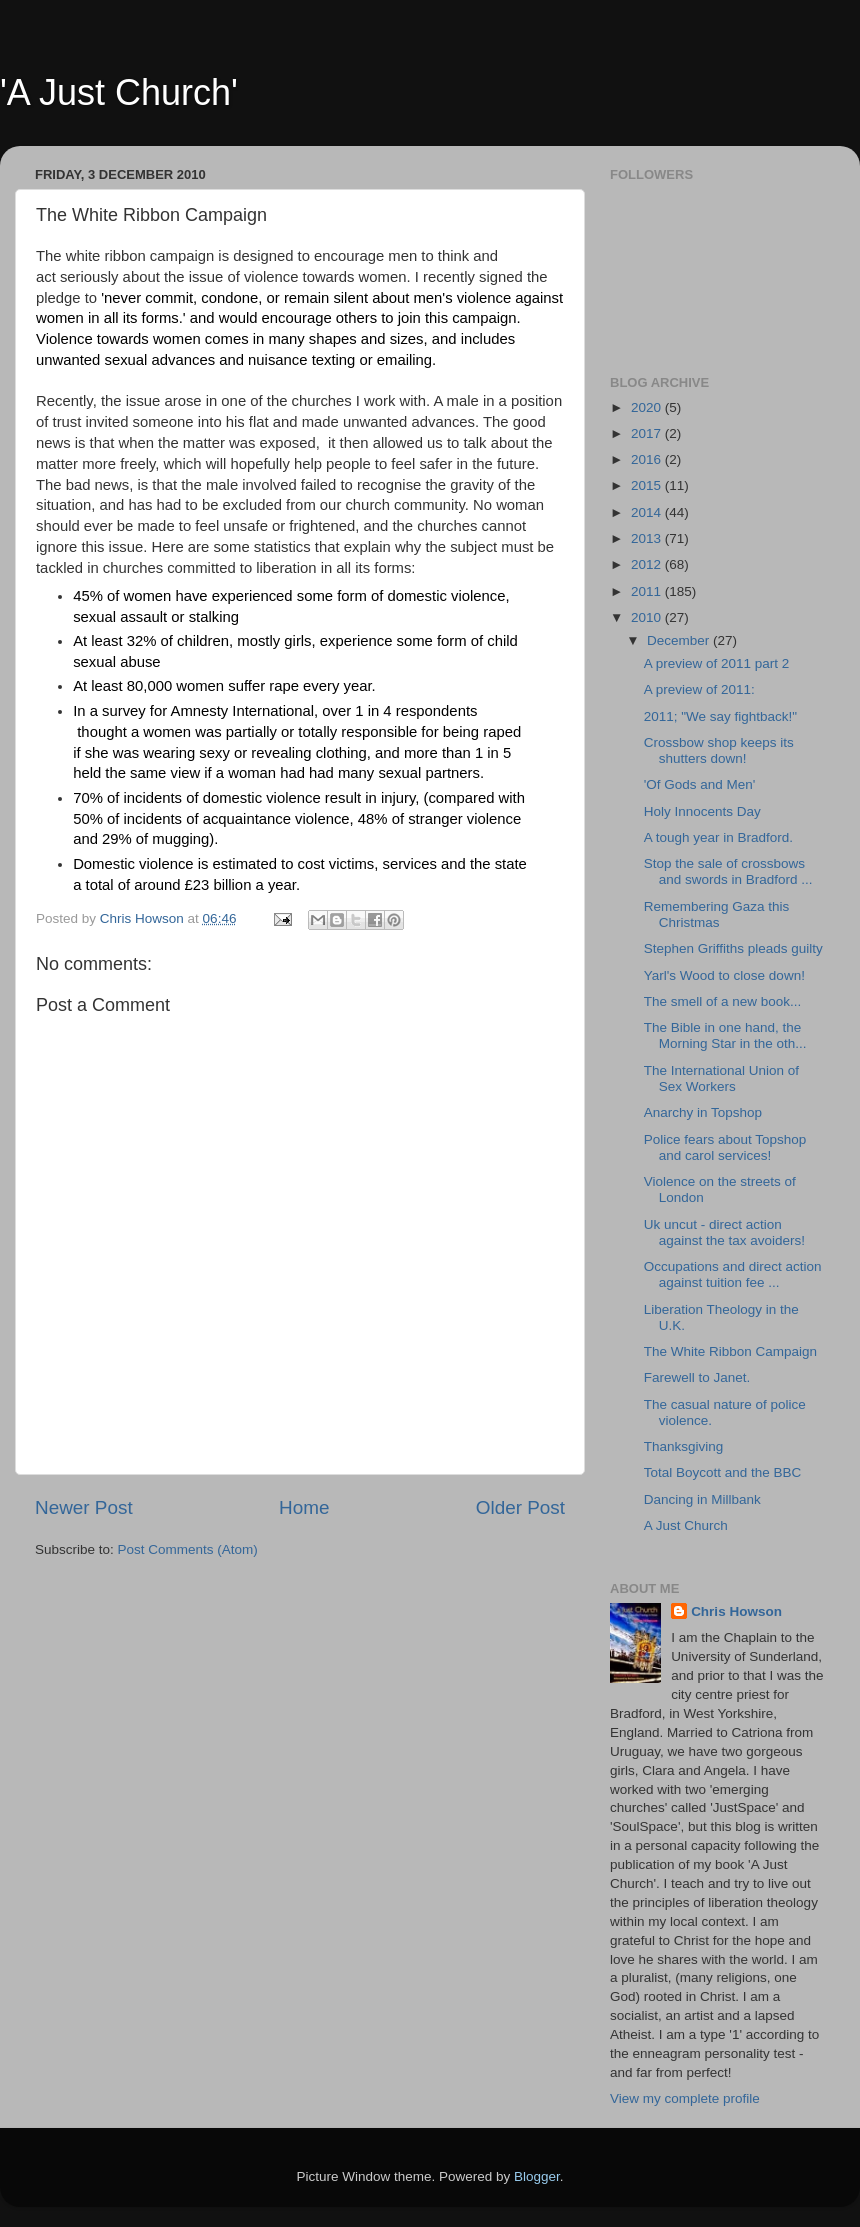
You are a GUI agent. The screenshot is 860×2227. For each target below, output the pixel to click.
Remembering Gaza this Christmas (717, 914)
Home (304, 1507)
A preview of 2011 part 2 (717, 663)
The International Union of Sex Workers (721, 1078)
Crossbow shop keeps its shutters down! (719, 750)
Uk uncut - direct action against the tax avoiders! (724, 1232)
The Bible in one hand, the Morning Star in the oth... (725, 1035)
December (680, 640)
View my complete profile (685, 2098)
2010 (648, 617)
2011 (648, 591)
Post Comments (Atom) (188, 1549)
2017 (648, 433)
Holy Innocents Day (702, 811)
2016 (648, 459)
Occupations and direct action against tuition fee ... (733, 1274)
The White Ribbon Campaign (730, 1351)
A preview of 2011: (699, 689)
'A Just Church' (119, 92)
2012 (648, 564)
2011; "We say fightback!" (720, 716)
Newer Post (84, 1507)
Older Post (520, 1507)
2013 (648, 538)
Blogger (537, 2176)
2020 (648, 407)
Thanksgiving (684, 1446)
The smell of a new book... (723, 1001)
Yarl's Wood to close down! (724, 975)
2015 (648, 485)
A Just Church (686, 1525)
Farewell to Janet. (697, 1377)
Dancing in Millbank (702, 1499)
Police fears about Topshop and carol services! (725, 1147)
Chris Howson (736, 1611)
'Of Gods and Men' (700, 784)
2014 (648, 512)
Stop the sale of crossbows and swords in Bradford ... (728, 871)
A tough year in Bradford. (718, 837)
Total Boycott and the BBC (723, 1472)
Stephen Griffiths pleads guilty (733, 948)
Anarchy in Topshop (703, 1112)
